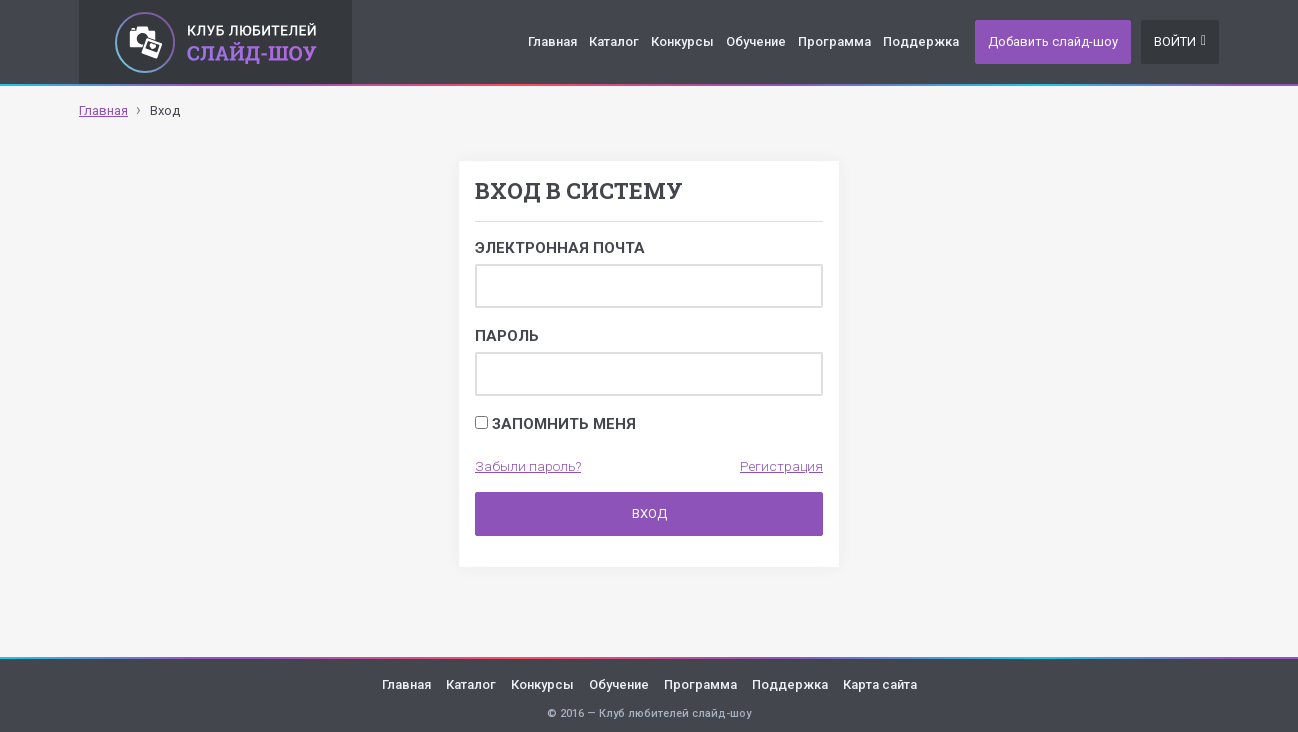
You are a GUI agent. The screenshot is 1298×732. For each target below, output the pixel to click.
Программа (834, 41)
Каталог (614, 41)
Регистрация (781, 466)
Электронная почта (560, 248)
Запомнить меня (555, 424)
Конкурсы (682, 41)
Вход (649, 513)
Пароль (507, 336)
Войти (1180, 41)
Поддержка (921, 41)
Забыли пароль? (528, 466)
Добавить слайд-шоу (1053, 41)
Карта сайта (880, 684)
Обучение (756, 41)
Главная (552, 41)
